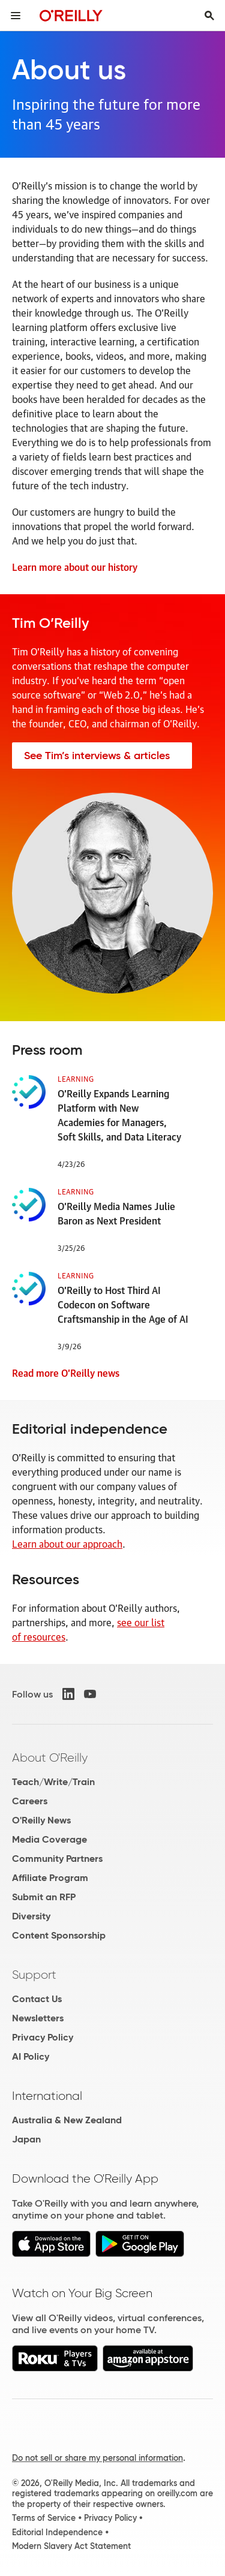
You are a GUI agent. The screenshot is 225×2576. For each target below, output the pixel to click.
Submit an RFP (44, 1897)
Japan (26, 2139)
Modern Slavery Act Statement (71, 2546)
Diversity (31, 1916)
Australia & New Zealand (67, 2120)
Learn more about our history (74, 566)
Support (34, 1974)
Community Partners (57, 1858)
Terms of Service (44, 2517)
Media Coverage (49, 1839)
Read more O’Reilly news (65, 1372)
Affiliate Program (50, 1877)
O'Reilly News (41, 1820)
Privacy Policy (42, 2037)
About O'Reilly (50, 1757)
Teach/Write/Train (53, 1781)
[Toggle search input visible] (209, 15)
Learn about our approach (67, 1543)
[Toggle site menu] (15, 15)
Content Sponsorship (59, 1935)
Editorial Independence (57, 2532)
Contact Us (37, 1999)
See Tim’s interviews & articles (97, 755)
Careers (29, 1801)
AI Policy (30, 2056)
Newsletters (38, 2018)
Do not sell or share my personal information (97, 2457)
